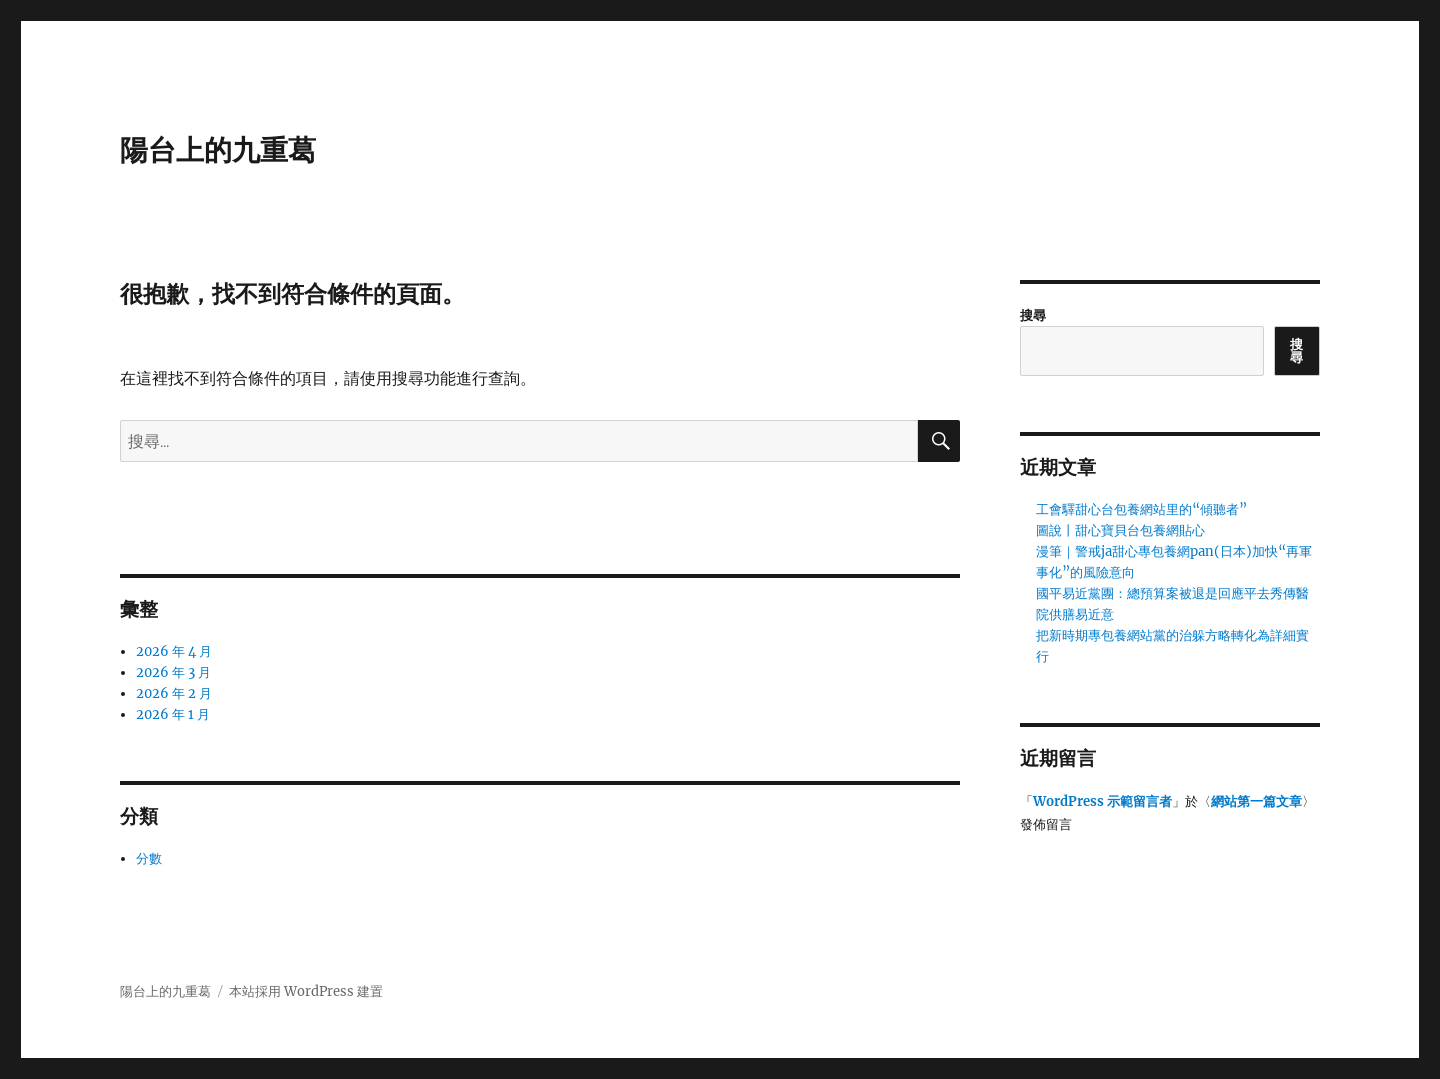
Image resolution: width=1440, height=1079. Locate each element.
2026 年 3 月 (173, 672)
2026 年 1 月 (173, 714)
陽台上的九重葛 (218, 150)
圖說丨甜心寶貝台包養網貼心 (1120, 530)
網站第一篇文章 (1256, 801)
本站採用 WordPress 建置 (306, 991)
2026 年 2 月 (174, 693)
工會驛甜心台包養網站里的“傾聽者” (1141, 509)
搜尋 (1033, 315)
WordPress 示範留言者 (1102, 801)
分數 (149, 858)
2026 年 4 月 (174, 651)
